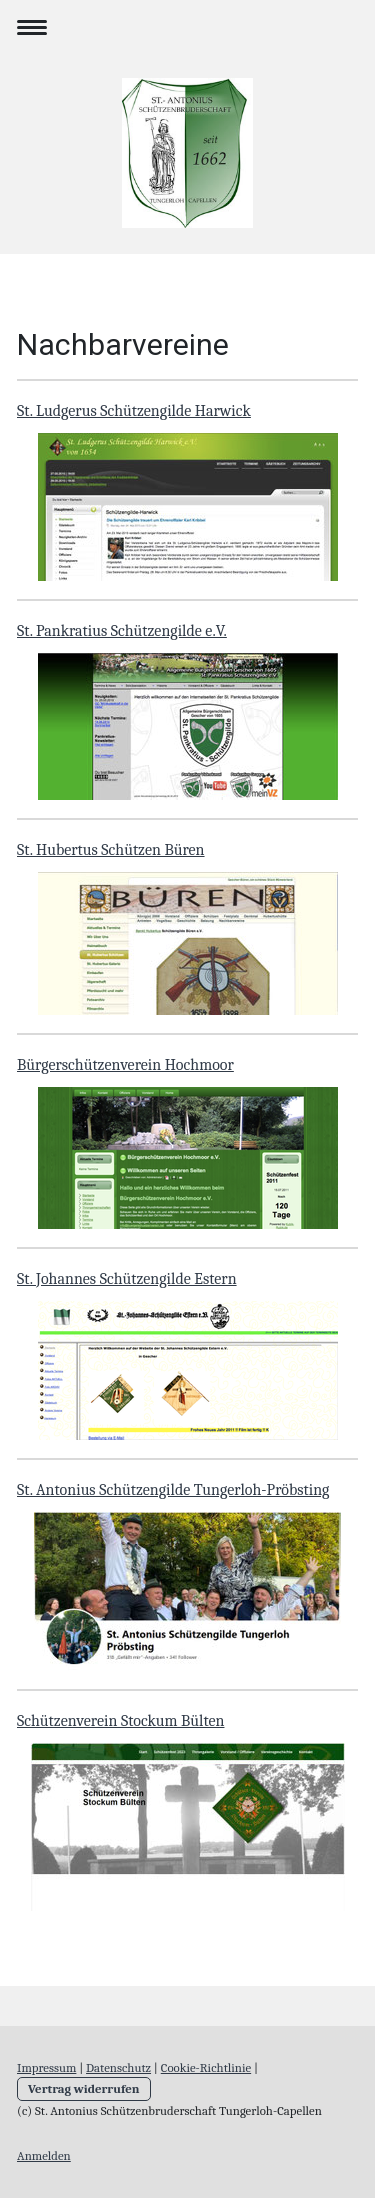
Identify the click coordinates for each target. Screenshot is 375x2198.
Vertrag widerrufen (84, 2088)
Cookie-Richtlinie (206, 2067)
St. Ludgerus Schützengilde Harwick (134, 411)
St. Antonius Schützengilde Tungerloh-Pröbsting (173, 1490)
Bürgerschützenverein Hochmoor (125, 1065)
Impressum (46, 2067)
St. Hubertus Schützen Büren (111, 850)
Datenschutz (118, 2067)
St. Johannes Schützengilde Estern (127, 1279)
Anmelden (44, 2155)
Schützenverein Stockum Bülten (120, 1721)
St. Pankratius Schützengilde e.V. (122, 631)
